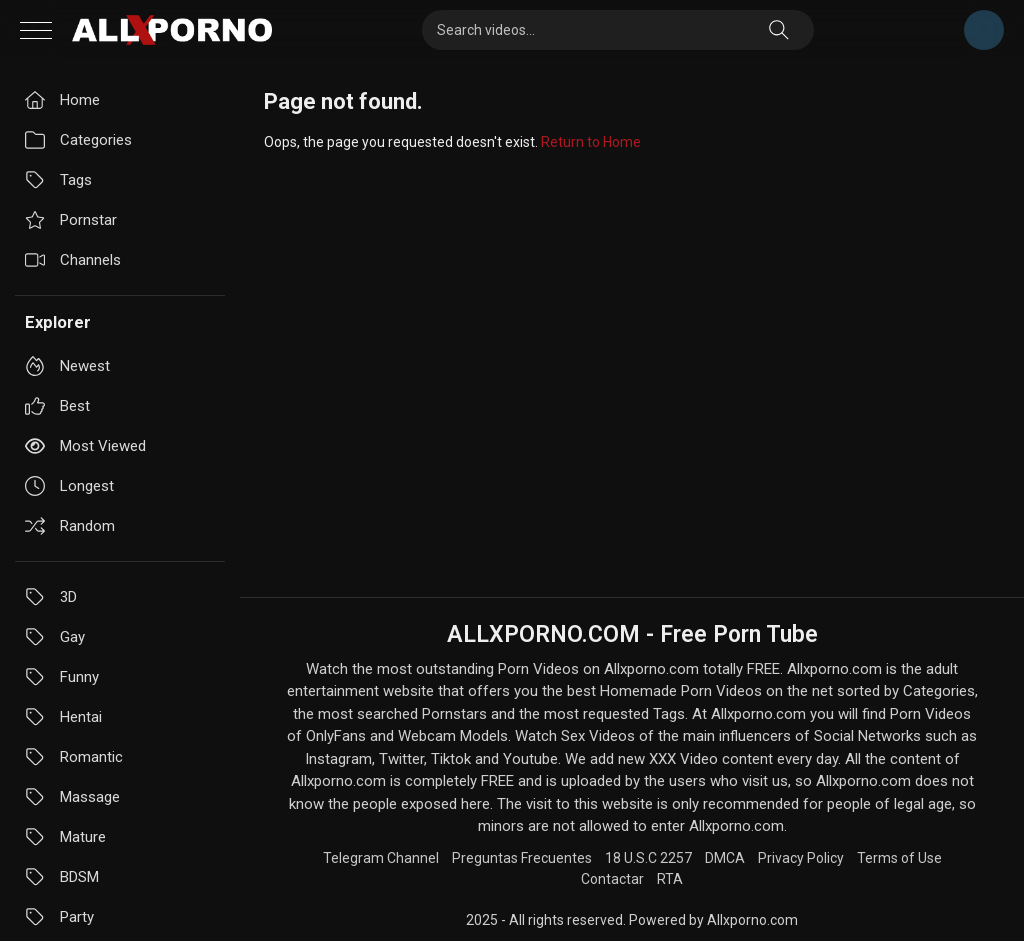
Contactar (612, 879)
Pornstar (71, 220)
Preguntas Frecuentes (522, 858)
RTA (670, 879)
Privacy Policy (801, 858)
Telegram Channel (984, 30)
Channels (73, 260)
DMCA (725, 858)
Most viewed (85, 446)
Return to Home (591, 142)
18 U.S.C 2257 (648, 858)
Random (70, 526)
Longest (69, 486)
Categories (78, 140)
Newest (67, 366)
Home (62, 100)
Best (57, 406)
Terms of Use (899, 858)
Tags (58, 180)
